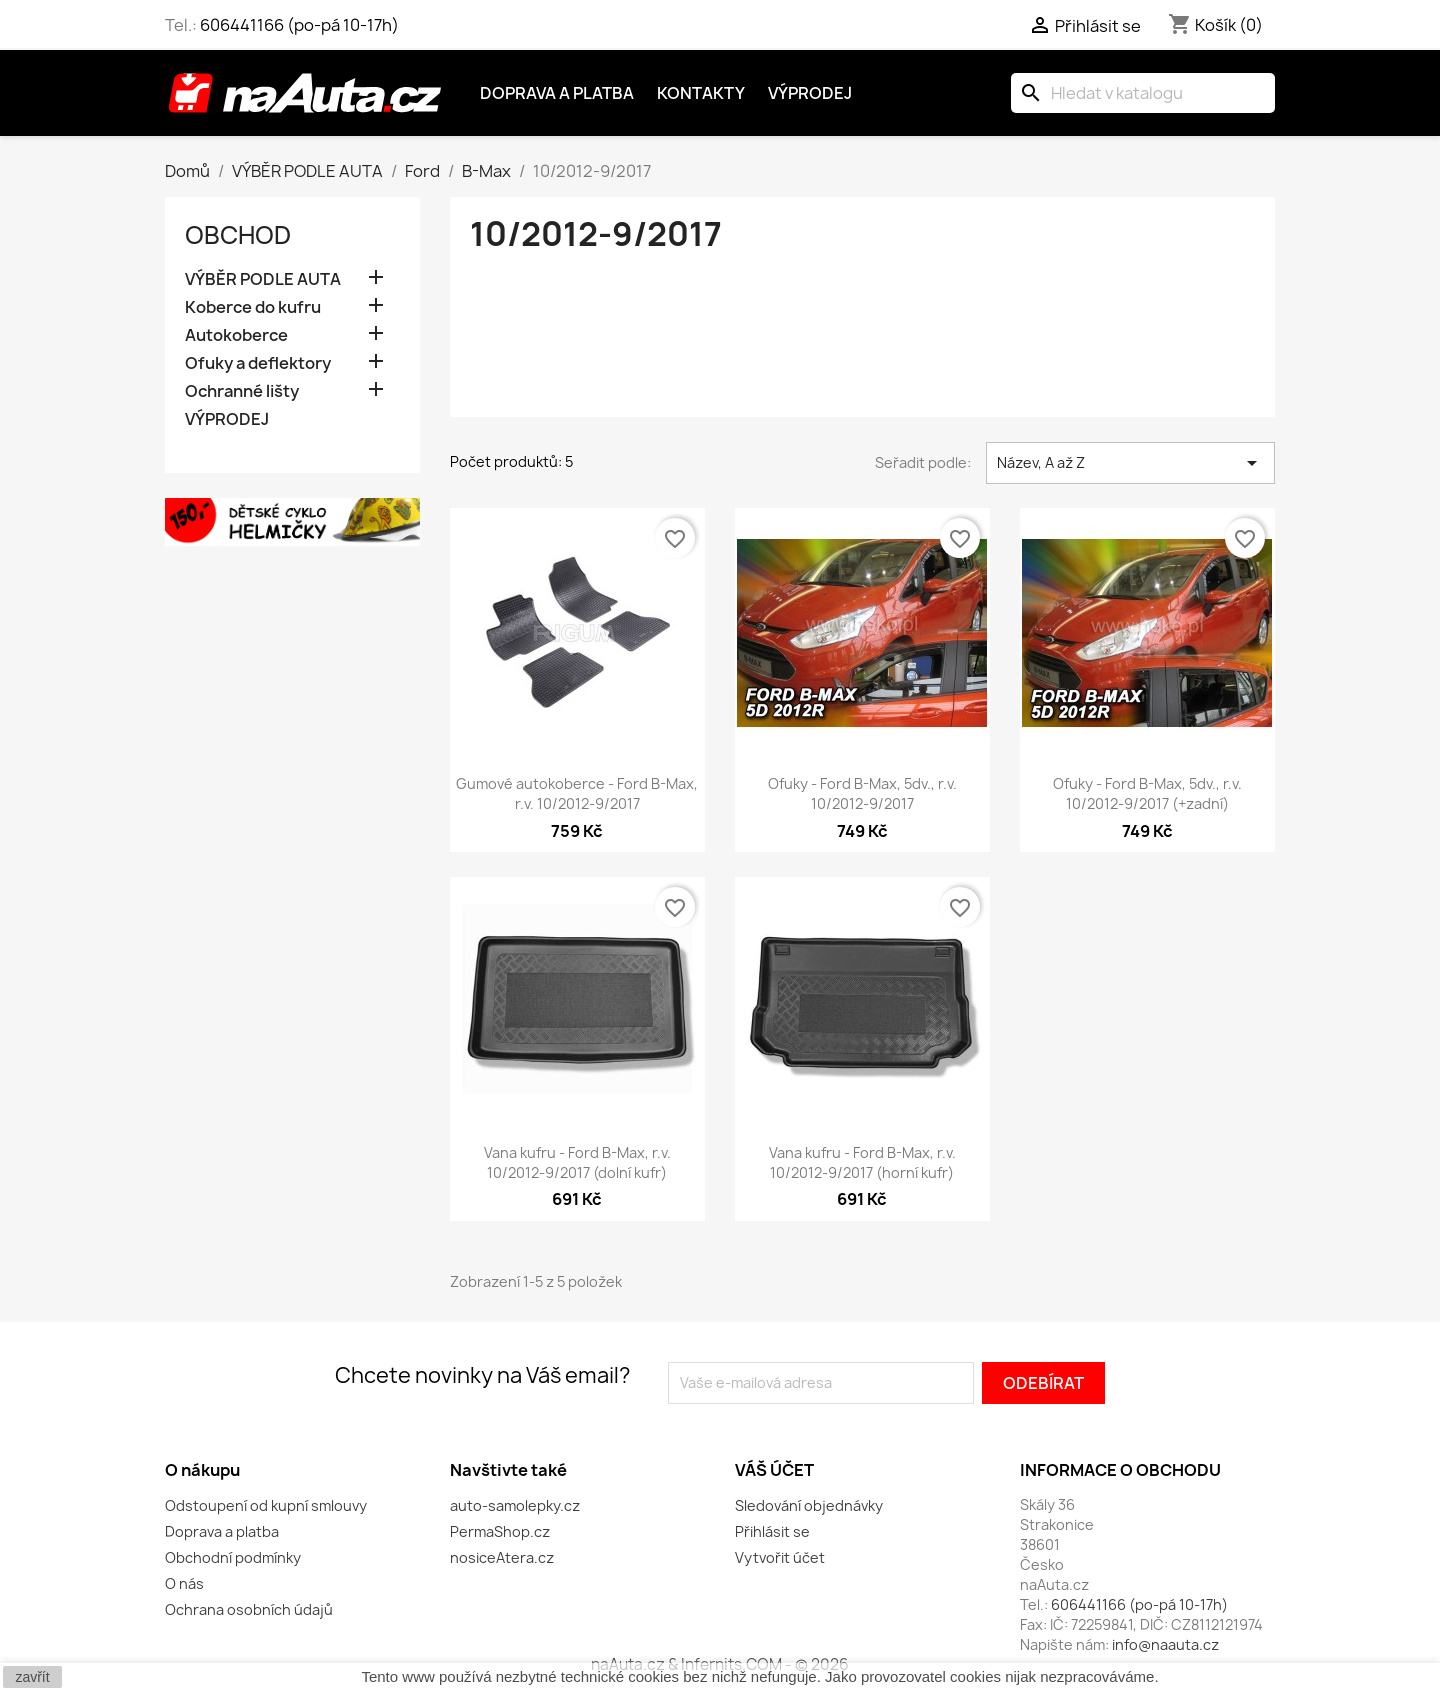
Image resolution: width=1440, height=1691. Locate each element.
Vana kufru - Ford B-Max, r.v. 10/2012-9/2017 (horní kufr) (862, 1162)
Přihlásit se (772, 1531)
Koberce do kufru (253, 307)
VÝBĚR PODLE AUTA (263, 279)
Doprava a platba (557, 93)
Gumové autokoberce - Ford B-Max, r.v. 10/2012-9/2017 (577, 793)
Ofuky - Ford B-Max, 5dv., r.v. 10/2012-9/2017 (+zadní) (1147, 793)
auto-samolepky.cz (515, 1505)
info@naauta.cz (1165, 1644)
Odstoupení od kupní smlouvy (266, 1505)
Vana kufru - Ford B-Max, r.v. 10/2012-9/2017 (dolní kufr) (577, 1162)
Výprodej (810, 93)
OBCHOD (238, 235)
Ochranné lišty (242, 391)
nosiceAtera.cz (502, 1557)
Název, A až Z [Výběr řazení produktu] (1130, 463)
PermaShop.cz (500, 1531)
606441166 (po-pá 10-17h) (299, 25)
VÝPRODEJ (227, 419)
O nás (184, 1583)
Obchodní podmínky (233, 1557)
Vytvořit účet (780, 1557)
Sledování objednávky (809, 1505)
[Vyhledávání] (1143, 93)
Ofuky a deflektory (258, 363)
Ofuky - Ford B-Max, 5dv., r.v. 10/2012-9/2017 (862, 793)
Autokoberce (236, 335)
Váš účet (774, 1470)
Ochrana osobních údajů (249, 1609)
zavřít (32, 1677)
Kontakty (701, 93)
